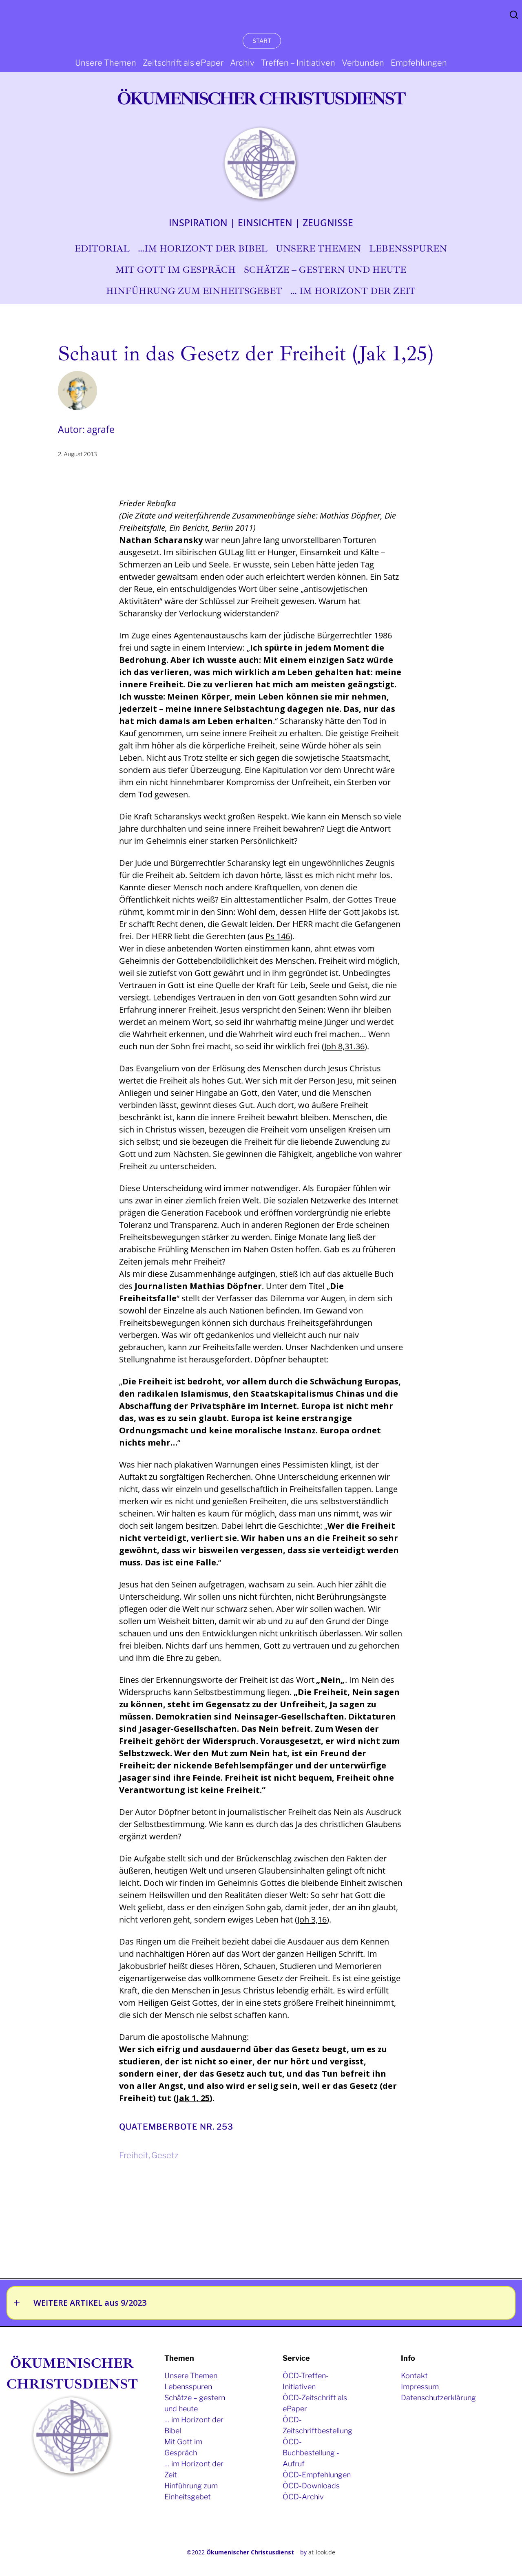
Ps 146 (277, 936)
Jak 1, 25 (193, 2098)
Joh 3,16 (312, 1919)
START (261, 40)
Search (514, 15)
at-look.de (321, 2552)
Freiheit (133, 2155)
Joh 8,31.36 (344, 1046)
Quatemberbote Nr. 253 (176, 2127)
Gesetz (164, 2155)
